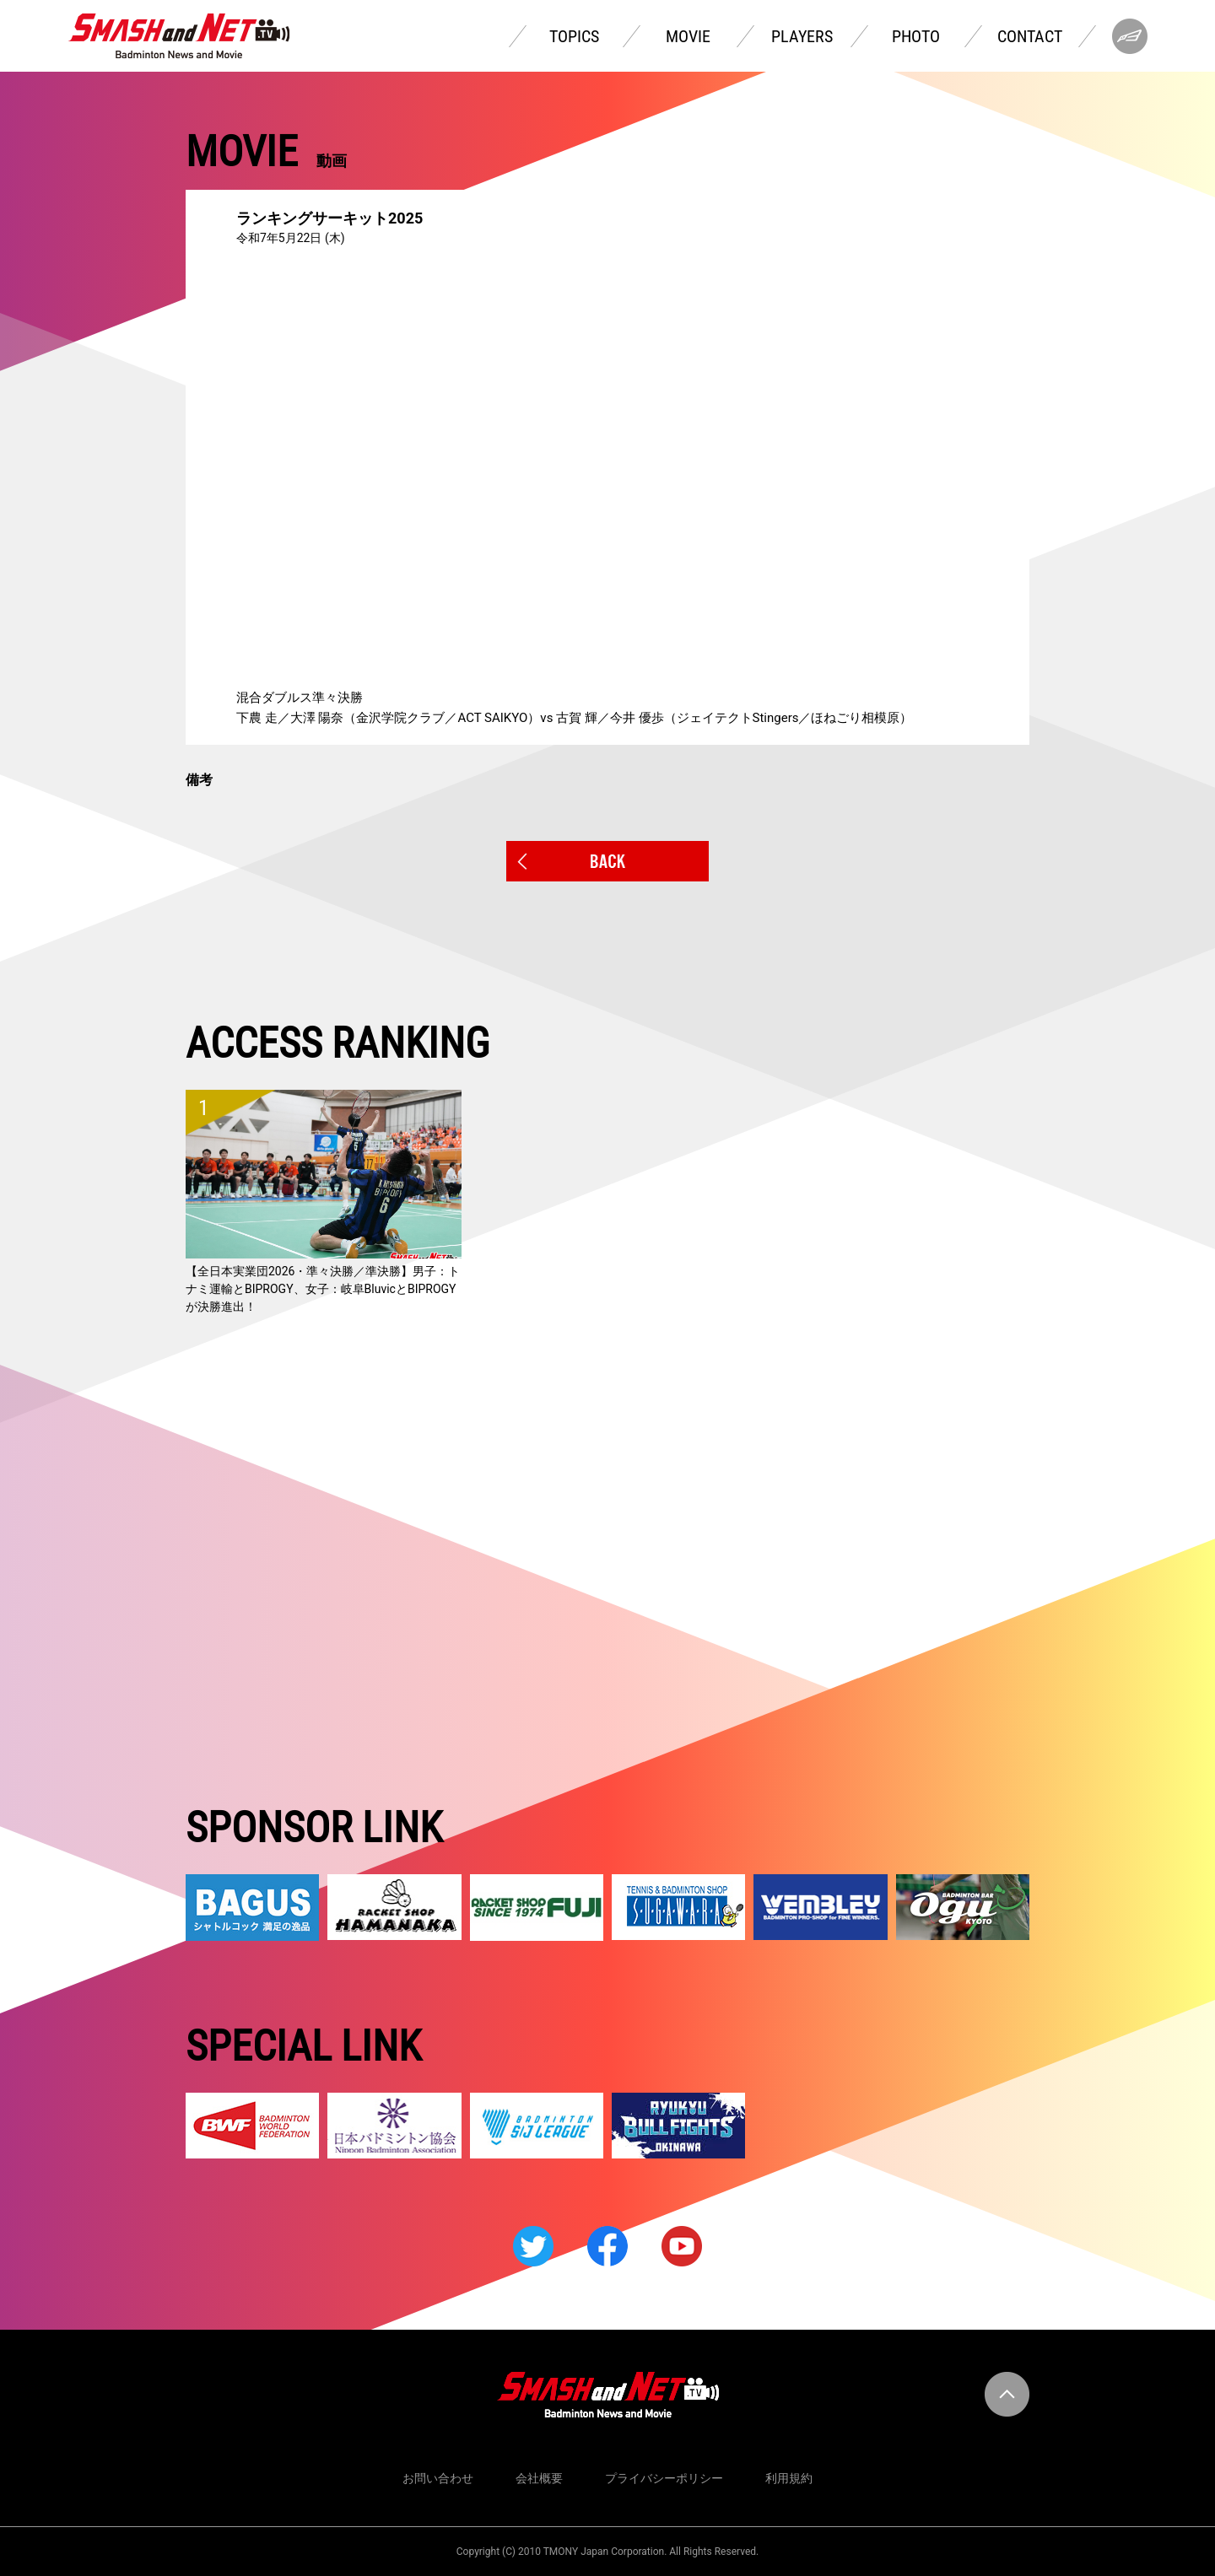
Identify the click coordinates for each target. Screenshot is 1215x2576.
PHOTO (916, 36)
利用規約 (789, 2478)
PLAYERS (802, 36)
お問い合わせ (437, 2478)
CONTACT (1029, 36)
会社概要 (539, 2478)
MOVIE (688, 36)
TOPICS (574, 36)
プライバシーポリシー (664, 2478)
